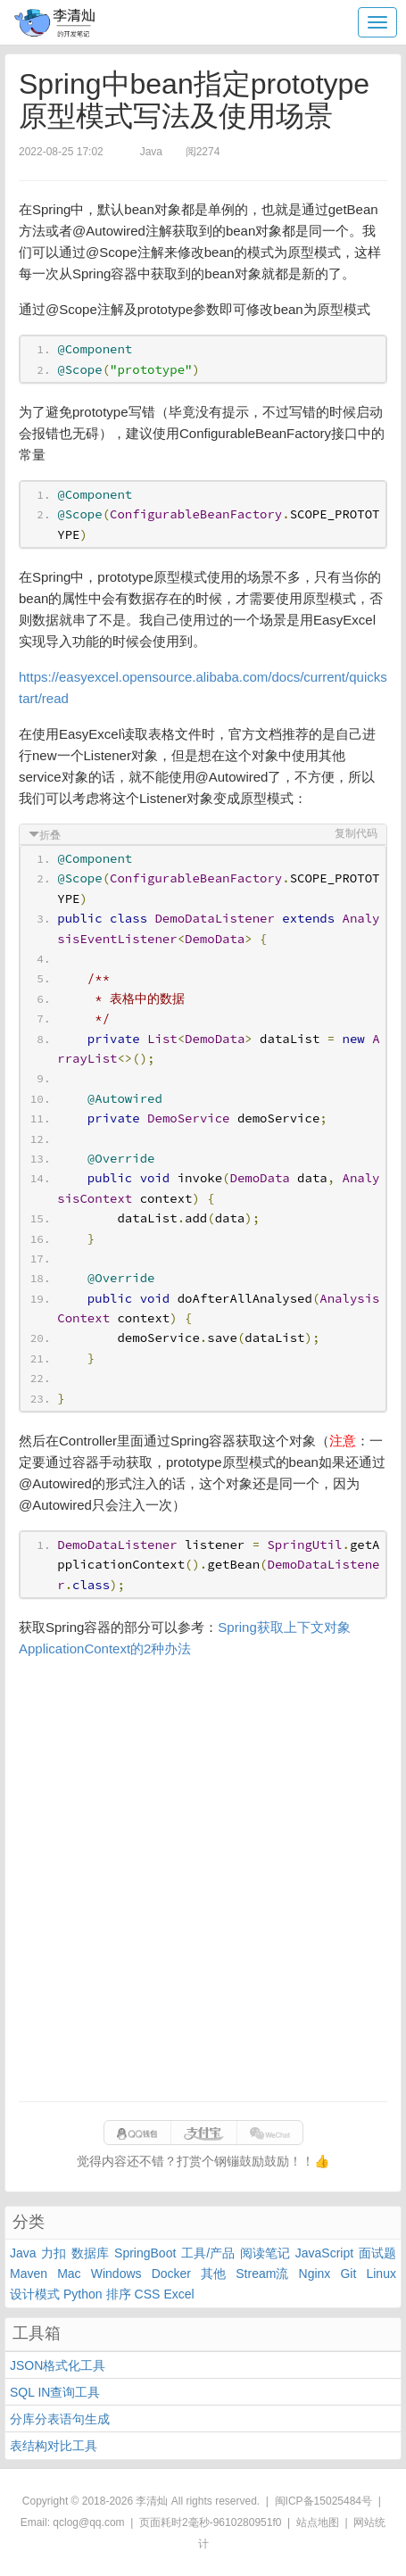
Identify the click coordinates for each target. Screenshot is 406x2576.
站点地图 (317, 2522)
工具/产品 (208, 2253)
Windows (116, 2273)
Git (348, 2273)
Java (23, 2253)
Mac (68, 2273)
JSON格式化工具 (57, 2365)
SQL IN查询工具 (55, 2392)
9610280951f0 (247, 2522)
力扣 (53, 2253)
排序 (118, 2294)
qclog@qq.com (88, 2522)
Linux (380, 2273)
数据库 (90, 2253)
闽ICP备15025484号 (323, 2501)
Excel (178, 2294)
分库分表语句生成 (60, 2419)
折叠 (50, 835)
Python (83, 2294)
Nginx (315, 2273)
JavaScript (324, 2253)
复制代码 (356, 833)
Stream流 (262, 2273)
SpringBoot (145, 2253)
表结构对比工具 (53, 2446)
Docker (171, 2273)
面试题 (377, 2253)
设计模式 (35, 2294)
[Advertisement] (203, 1880)
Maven (28, 2273)
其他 (213, 2273)
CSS (148, 2294)
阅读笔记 (265, 2253)
